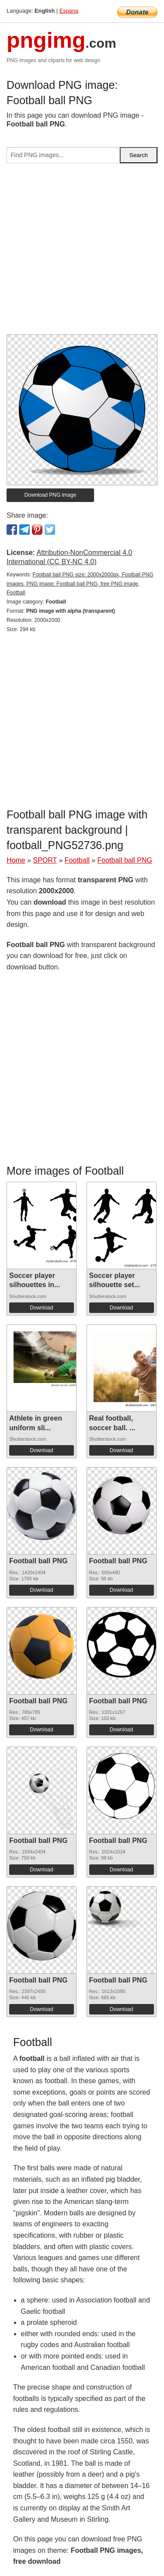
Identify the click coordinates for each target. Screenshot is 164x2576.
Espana (68, 10)
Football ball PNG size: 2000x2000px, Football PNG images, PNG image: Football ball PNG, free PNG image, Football (80, 584)
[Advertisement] (82, 252)
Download (41, 1308)
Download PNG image (50, 495)
